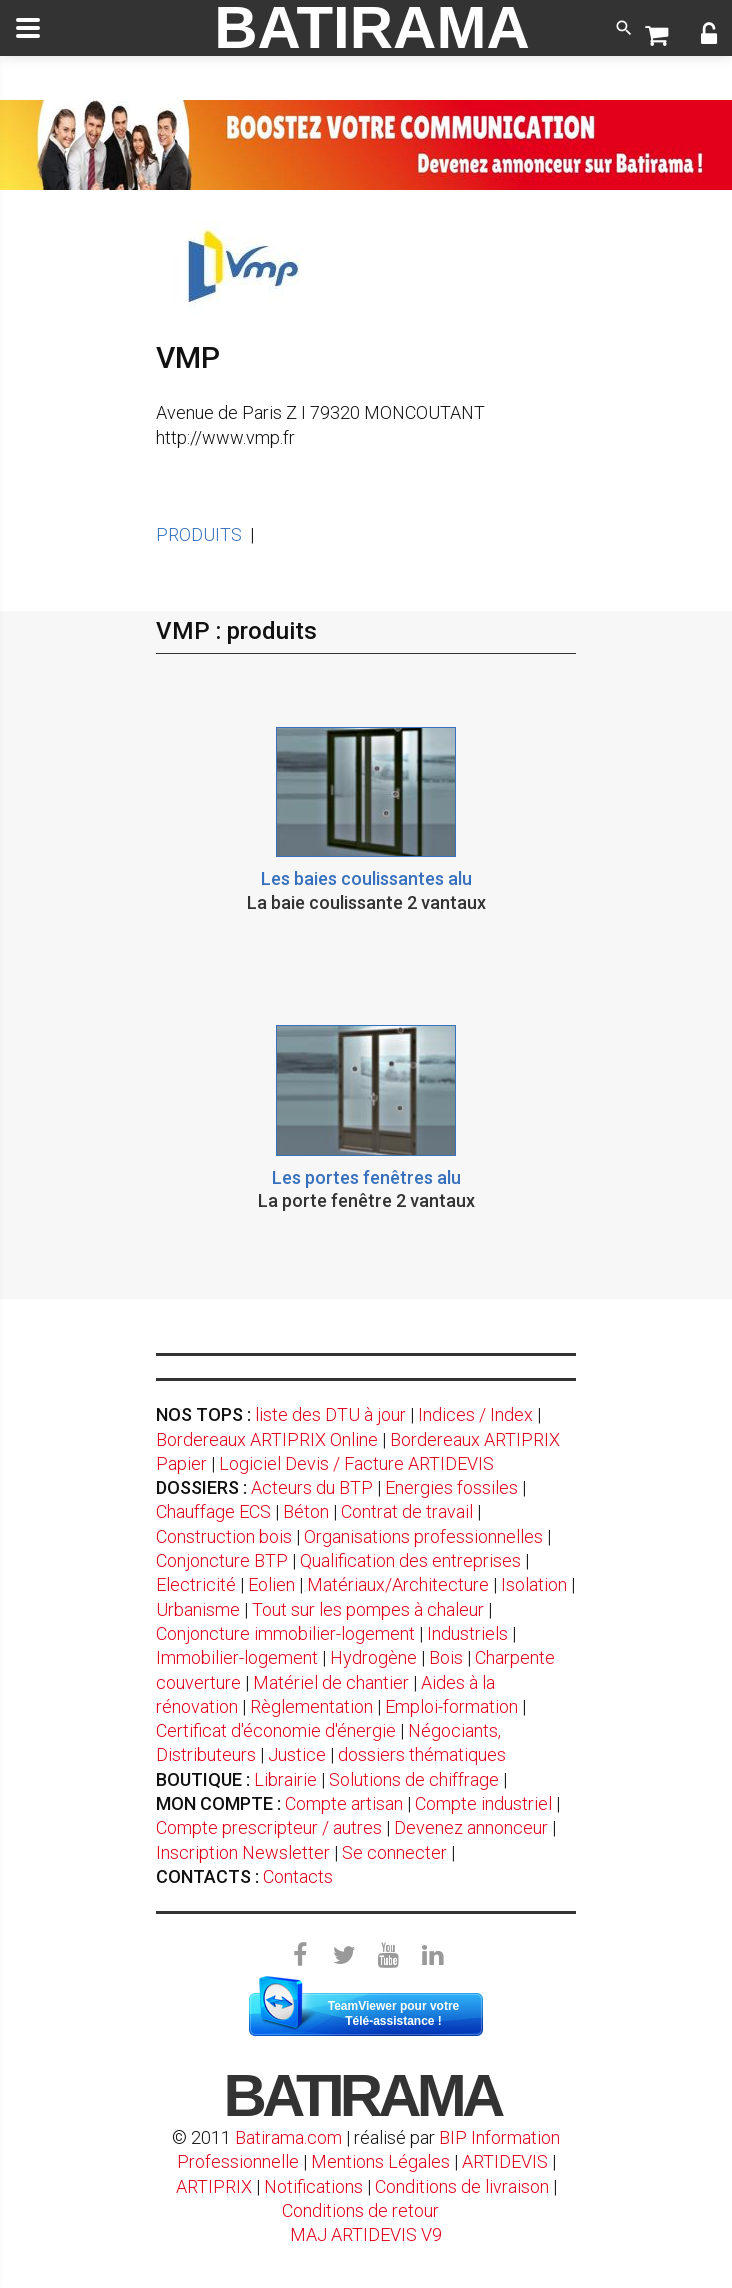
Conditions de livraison (462, 2186)
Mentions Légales (380, 2161)
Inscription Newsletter (243, 1852)
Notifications (315, 2186)
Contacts (298, 1876)
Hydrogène (373, 1657)
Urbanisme (198, 1609)
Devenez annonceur (471, 1827)
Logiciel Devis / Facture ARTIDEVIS (356, 1463)
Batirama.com (288, 2137)
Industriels (467, 1633)
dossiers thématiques (422, 1754)
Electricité (196, 1584)
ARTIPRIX (214, 2186)
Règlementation (311, 1706)
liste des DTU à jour (330, 1414)
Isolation (534, 1584)
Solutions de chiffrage (414, 1779)
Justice (297, 1754)
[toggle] (28, 28)
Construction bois (224, 1536)
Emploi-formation (451, 1706)
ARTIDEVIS (505, 2161)
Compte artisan (344, 1803)
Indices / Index (475, 1414)
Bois (446, 1657)
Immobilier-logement (237, 1657)
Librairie (285, 1779)
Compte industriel (483, 1803)
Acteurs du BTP (312, 1487)
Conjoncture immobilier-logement (285, 1633)
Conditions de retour (360, 2210)
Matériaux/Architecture (398, 1584)
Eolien (271, 1584)
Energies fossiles (451, 1487)
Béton (306, 1511)
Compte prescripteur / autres (269, 1827)
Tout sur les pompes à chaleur (368, 1609)
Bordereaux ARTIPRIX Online (267, 1439)
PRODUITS (199, 534)
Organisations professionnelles (423, 1536)
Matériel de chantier (331, 1682)
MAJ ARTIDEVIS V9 (366, 2234)
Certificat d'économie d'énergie (276, 1730)
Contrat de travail (407, 1511)
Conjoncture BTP (222, 1560)
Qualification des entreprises (410, 1560)
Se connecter (394, 1852)
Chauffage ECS (213, 1511)
